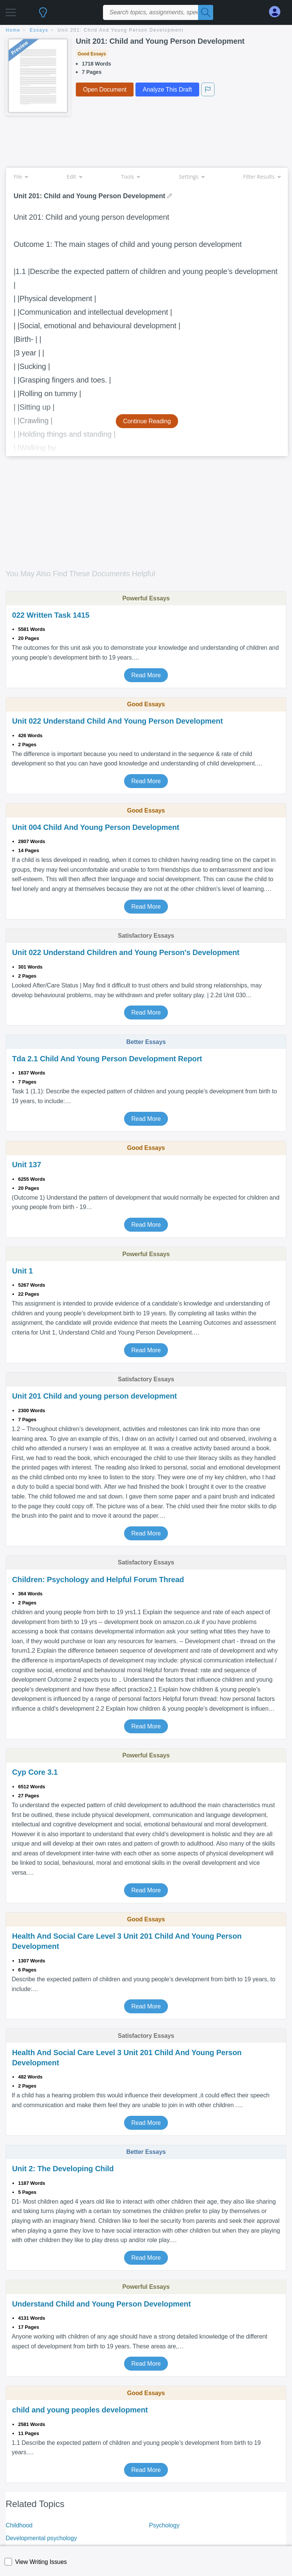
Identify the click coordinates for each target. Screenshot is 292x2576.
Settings (191, 176)
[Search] (205, 12)
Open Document (104, 89)
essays (39, 30)
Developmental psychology (41, 2538)
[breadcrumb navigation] (146, 30)
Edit (74, 176)
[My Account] (277, 12)
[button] (11, 10)
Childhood (19, 2525)
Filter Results (261, 176)
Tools (130, 176)
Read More (146, 675)
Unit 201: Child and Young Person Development (121, 30)
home (13, 30)
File (21, 176)
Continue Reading (147, 421)
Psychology (164, 2525)
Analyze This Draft (167, 89)
